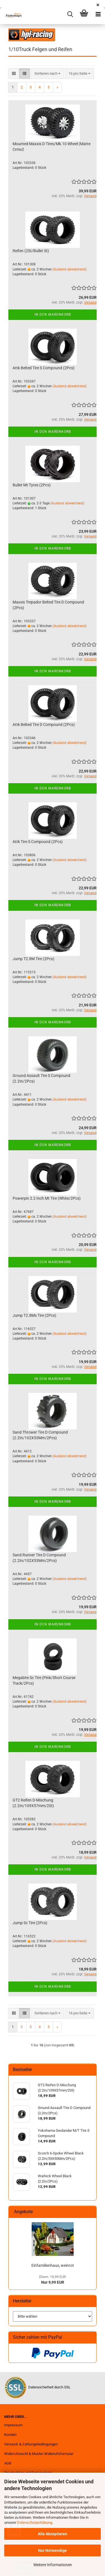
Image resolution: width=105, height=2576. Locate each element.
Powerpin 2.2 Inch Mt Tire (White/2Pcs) (47, 1198)
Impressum (13, 2425)
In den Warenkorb (52, 314)
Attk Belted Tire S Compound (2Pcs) (43, 368)
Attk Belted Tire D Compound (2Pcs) (44, 724)
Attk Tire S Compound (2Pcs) (38, 841)
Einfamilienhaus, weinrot (52, 2265)
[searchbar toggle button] (70, 14)
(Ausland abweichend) (70, 269)
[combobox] (47, 73)
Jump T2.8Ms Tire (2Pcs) (34, 1315)
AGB (7, 2463)
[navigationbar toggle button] (98, 14)
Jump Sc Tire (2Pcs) (30, 1923)
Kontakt (10, 2434)
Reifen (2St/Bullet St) (31, 251)
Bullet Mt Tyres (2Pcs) (32, 485)
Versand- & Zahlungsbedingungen (31, 2444)
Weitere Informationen (52, 2565)
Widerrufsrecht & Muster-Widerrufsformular (38, 2454)
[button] (13, 73)
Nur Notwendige (52, 2550)
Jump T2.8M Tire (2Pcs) (33, 958)
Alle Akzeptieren (52, 2534)
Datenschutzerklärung (34, 2522)
